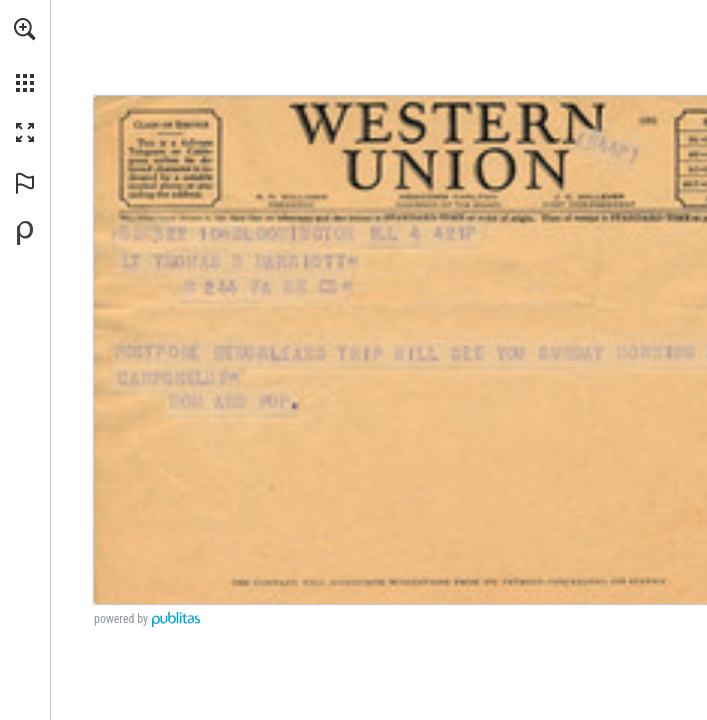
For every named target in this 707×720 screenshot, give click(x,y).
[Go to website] (693, 156)
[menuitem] (25, 55)
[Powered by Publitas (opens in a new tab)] (25, 233)
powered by (121, 619)
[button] (25, 29)
